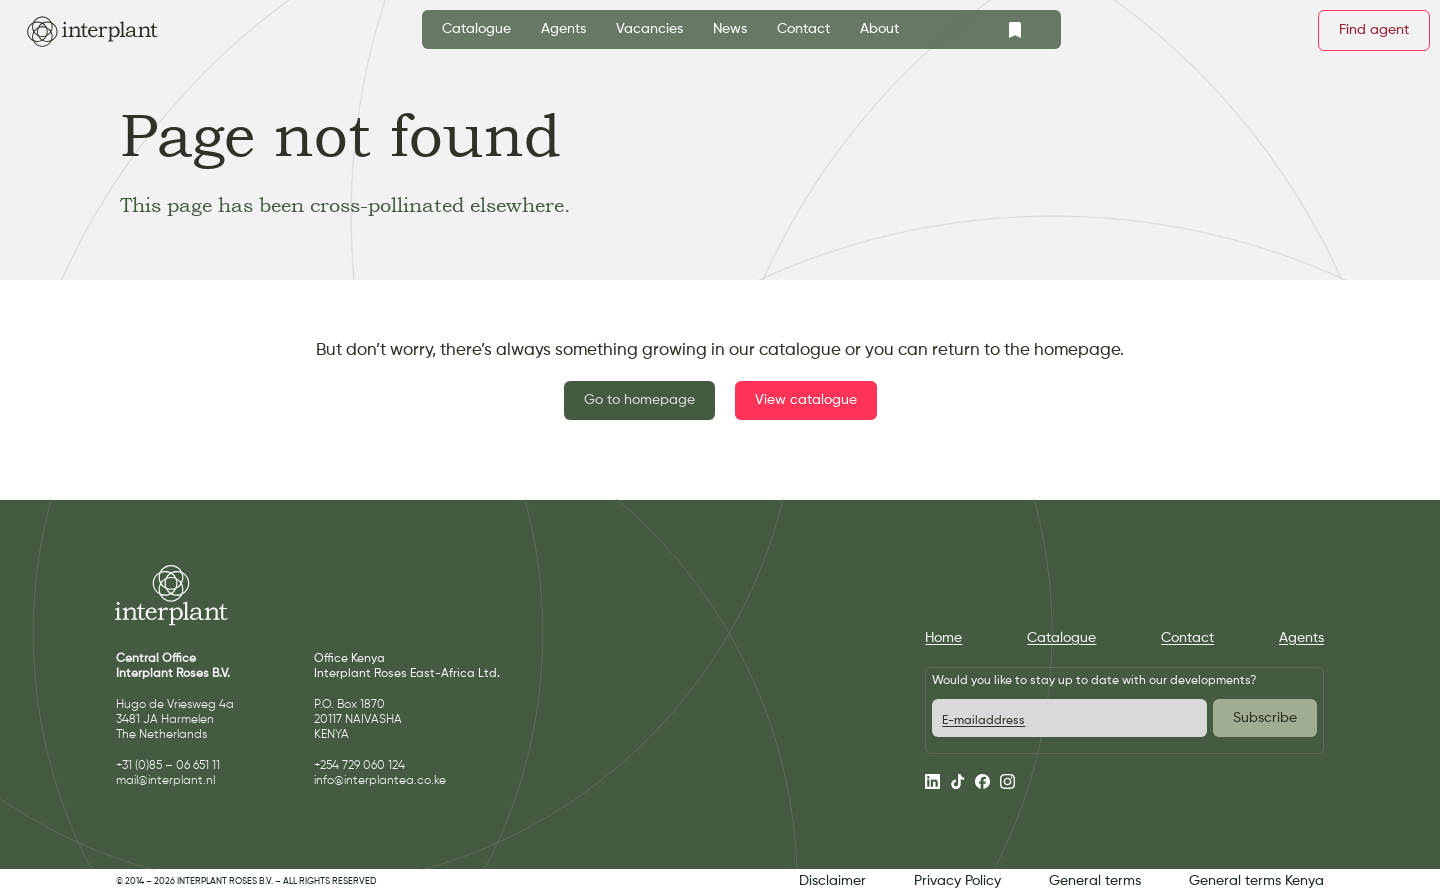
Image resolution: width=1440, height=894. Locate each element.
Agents (563, 29)
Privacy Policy (957, 881)
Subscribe (1265, 718)
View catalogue (806, 400)
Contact (803, 29)
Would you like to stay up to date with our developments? (1094, 681)
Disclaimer (832, 881)
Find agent (1374, 30)
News (730, 29)
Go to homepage (639, 400)
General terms (1095, 881)
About (879, 29)
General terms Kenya (1256, 881)
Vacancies (649, 29)
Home (943, 638)
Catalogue (476, 29)
